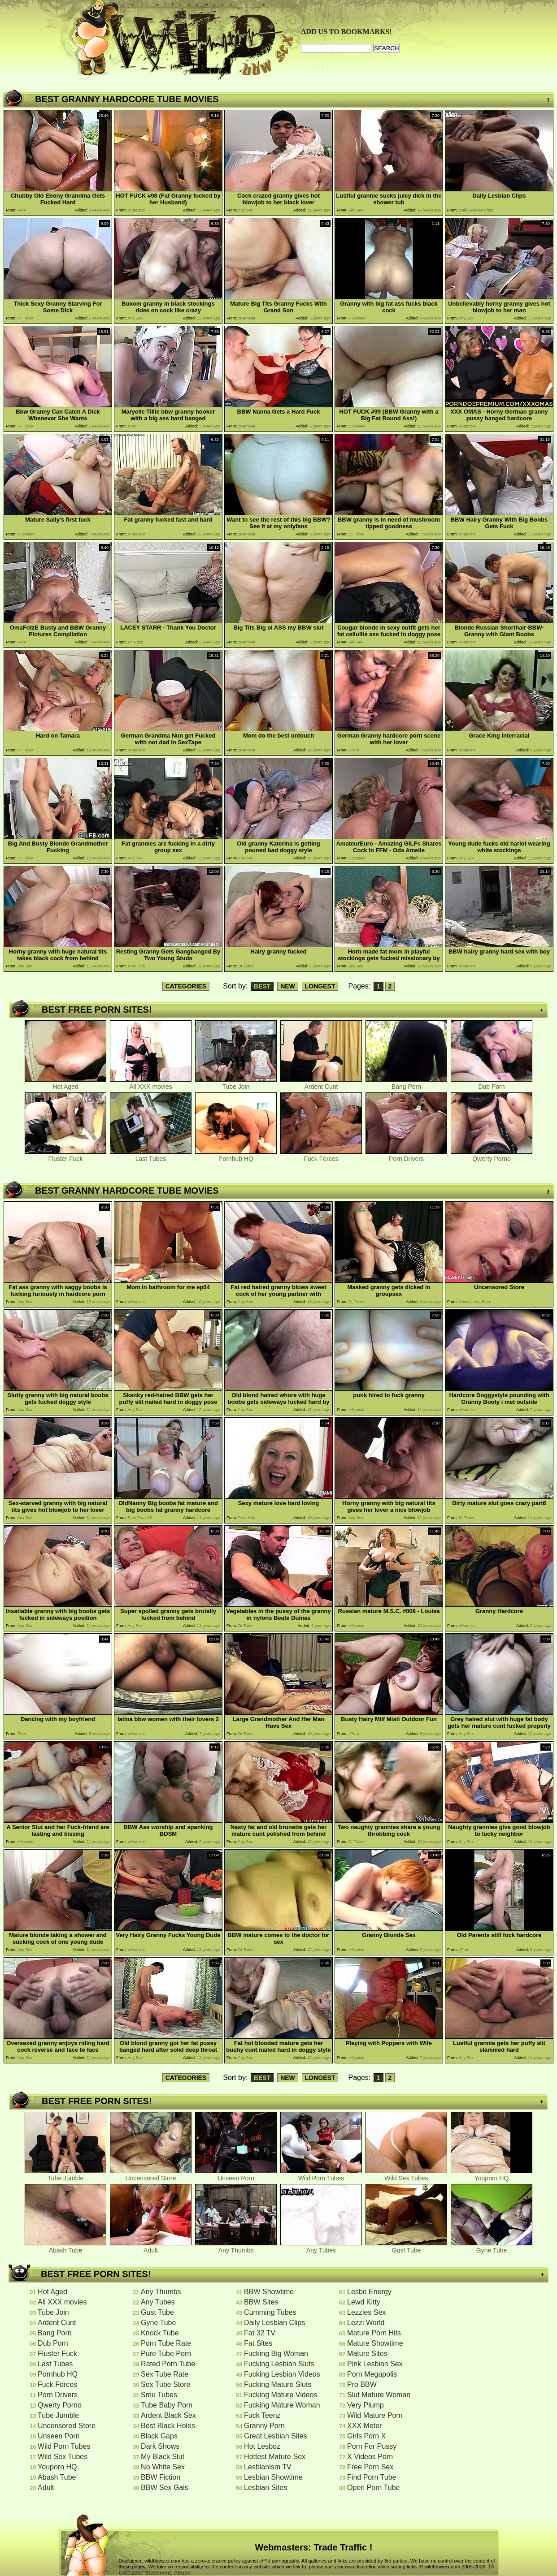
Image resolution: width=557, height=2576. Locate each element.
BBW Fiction (160, 2477)
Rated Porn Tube (168, 2364)
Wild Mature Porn (375, 2415)
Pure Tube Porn (166, 2353)
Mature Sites (367, 2353)
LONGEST (320, 986)
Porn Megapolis (372, 2374)
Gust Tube (406, 2247)
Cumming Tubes (270, 2312)
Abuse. (183, 2573)
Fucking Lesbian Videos (282, 2374)
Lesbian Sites (265, 2487)
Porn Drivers (406, 1155)
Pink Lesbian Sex (375, 2364)
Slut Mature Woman (378, 2395)
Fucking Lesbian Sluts (279, 2364)
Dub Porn (491, 1083)
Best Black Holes (168, 2425)
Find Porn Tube (371, 2477)
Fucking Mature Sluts (277, 2384)
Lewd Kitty (363, 2302)
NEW (287, 986)
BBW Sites (261, 2302)
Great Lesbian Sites (275, 2436)
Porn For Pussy (371, 2446)
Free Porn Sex (370, 2467)
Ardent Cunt (321, 1083)
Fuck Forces (321, 1155)
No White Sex (163, 2467)
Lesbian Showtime (273, 2477)
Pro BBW (362, 2384)
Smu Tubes (159, 2395)
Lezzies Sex (366, 2312)
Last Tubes (150, 1155)
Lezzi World (365, 2322)
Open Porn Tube (373, 2487)
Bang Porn (406, 1083)
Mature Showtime (375, 2343)
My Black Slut (162, 2456)
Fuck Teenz (262, 2415)
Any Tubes (321, 2247)
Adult (150, 2247)
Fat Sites (258, 2343)
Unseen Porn (236, 2175)
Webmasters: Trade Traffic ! (314, 2547)
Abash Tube (65, 2247)
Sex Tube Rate (164, 2374)
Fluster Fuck (65, 1155)
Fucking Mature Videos (280, 2395)
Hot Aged (65, 1083)
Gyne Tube (491, 2247)
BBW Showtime (269, 2292)
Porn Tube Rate (166, 2343)
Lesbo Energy (369, 2292)
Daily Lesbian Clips (274, 2322)
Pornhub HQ (236, 1155)
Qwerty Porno (491, 1155)
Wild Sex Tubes (406, 2175)
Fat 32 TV (259, 2333)
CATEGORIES (186, 986)
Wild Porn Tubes (321, 2175)
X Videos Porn (370, 2456)
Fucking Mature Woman (282, 2405)
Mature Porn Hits (374, 2333)
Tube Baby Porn (166, 2405)
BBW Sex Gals (164, 2487)
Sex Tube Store (165, 2384)
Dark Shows (160, 2446)
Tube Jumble (65, 2175)
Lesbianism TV (268, 2467)
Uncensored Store (150, 2175)
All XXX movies (150, 1083)
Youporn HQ (491, 2175)
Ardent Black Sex (168, 2415)
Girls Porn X (366, 2436)
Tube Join (236, 1083)
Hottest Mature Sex (274, 2456)
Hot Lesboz (262, 2446)
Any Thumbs (236, 2247)
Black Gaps (159, 2436)
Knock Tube (160, 2333)
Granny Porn (264, 2425)
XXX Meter (364, 2425)
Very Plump (365, 2405)
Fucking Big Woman (276, 2353)
